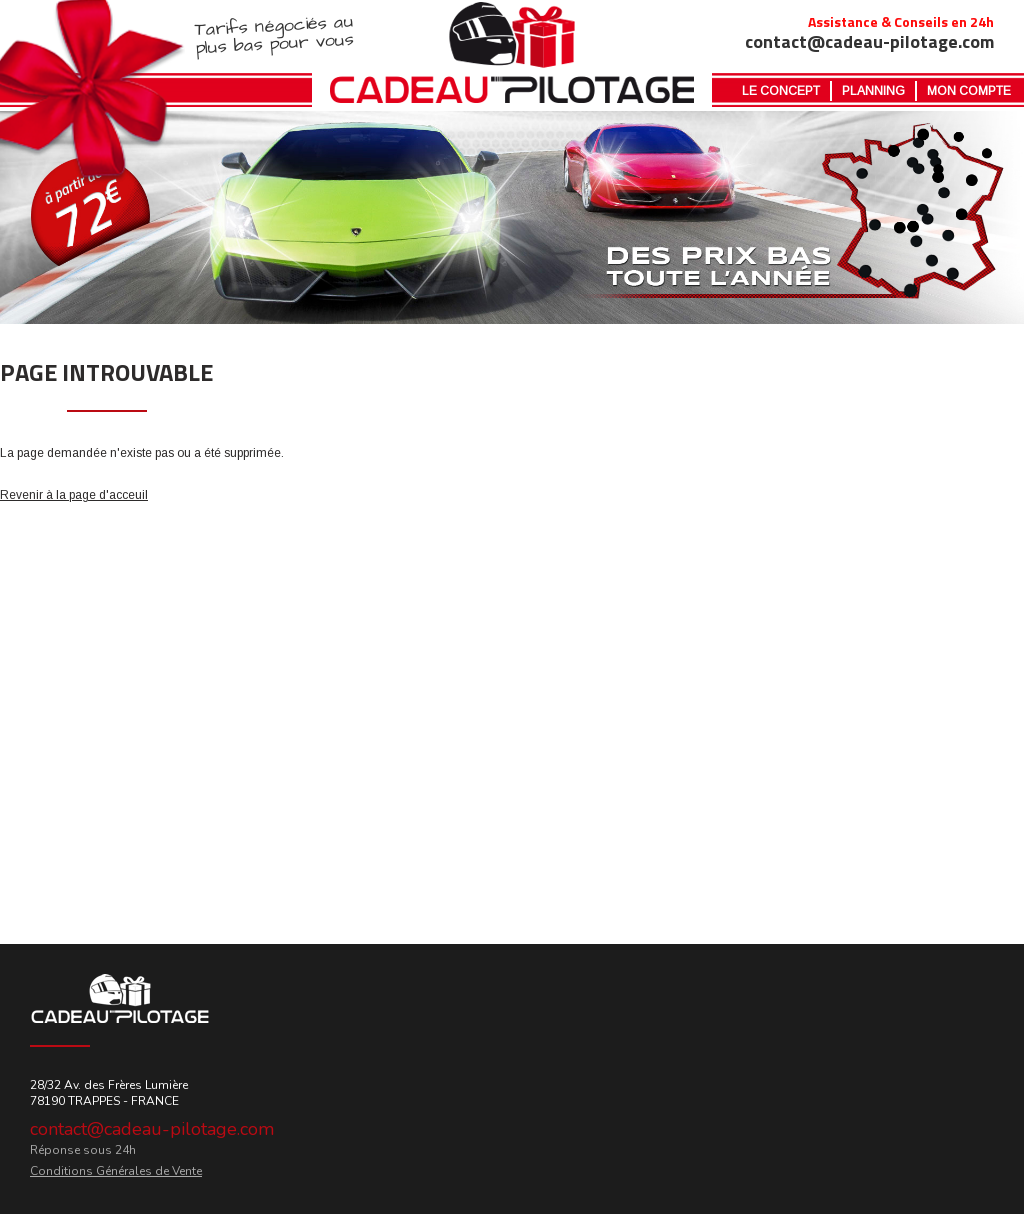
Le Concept (781, 91)
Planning (873, 91)
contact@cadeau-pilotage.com (152, 1129)
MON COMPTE (969, 91)
